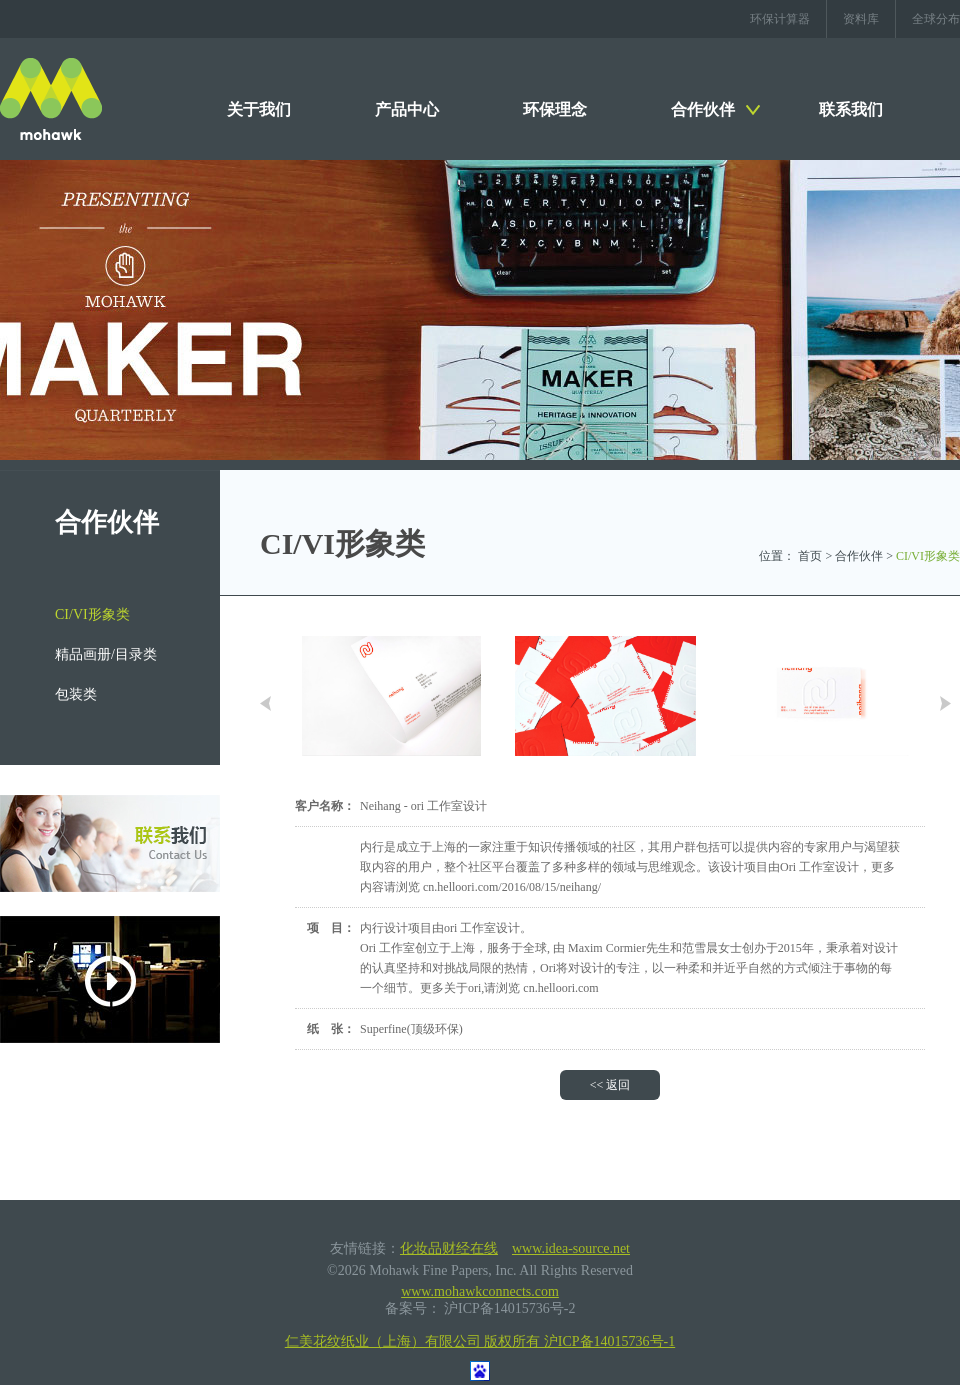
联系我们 (851, 109)
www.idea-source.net (571, 1248)
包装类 (76, 694)
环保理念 (555, 109)
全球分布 (936, 19)
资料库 (861, 19)
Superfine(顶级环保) (411, 1029)
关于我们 (259, 109)
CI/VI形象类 (92, 614)
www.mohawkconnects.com (480, 1291)
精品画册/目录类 (106, 654)
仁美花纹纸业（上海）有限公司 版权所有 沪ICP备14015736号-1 (480, 1341)
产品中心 (407, 109)
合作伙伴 (703, 109)
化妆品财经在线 (449, 1248)
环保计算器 (780, 19)
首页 (810, 556)
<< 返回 (610, 1085)
